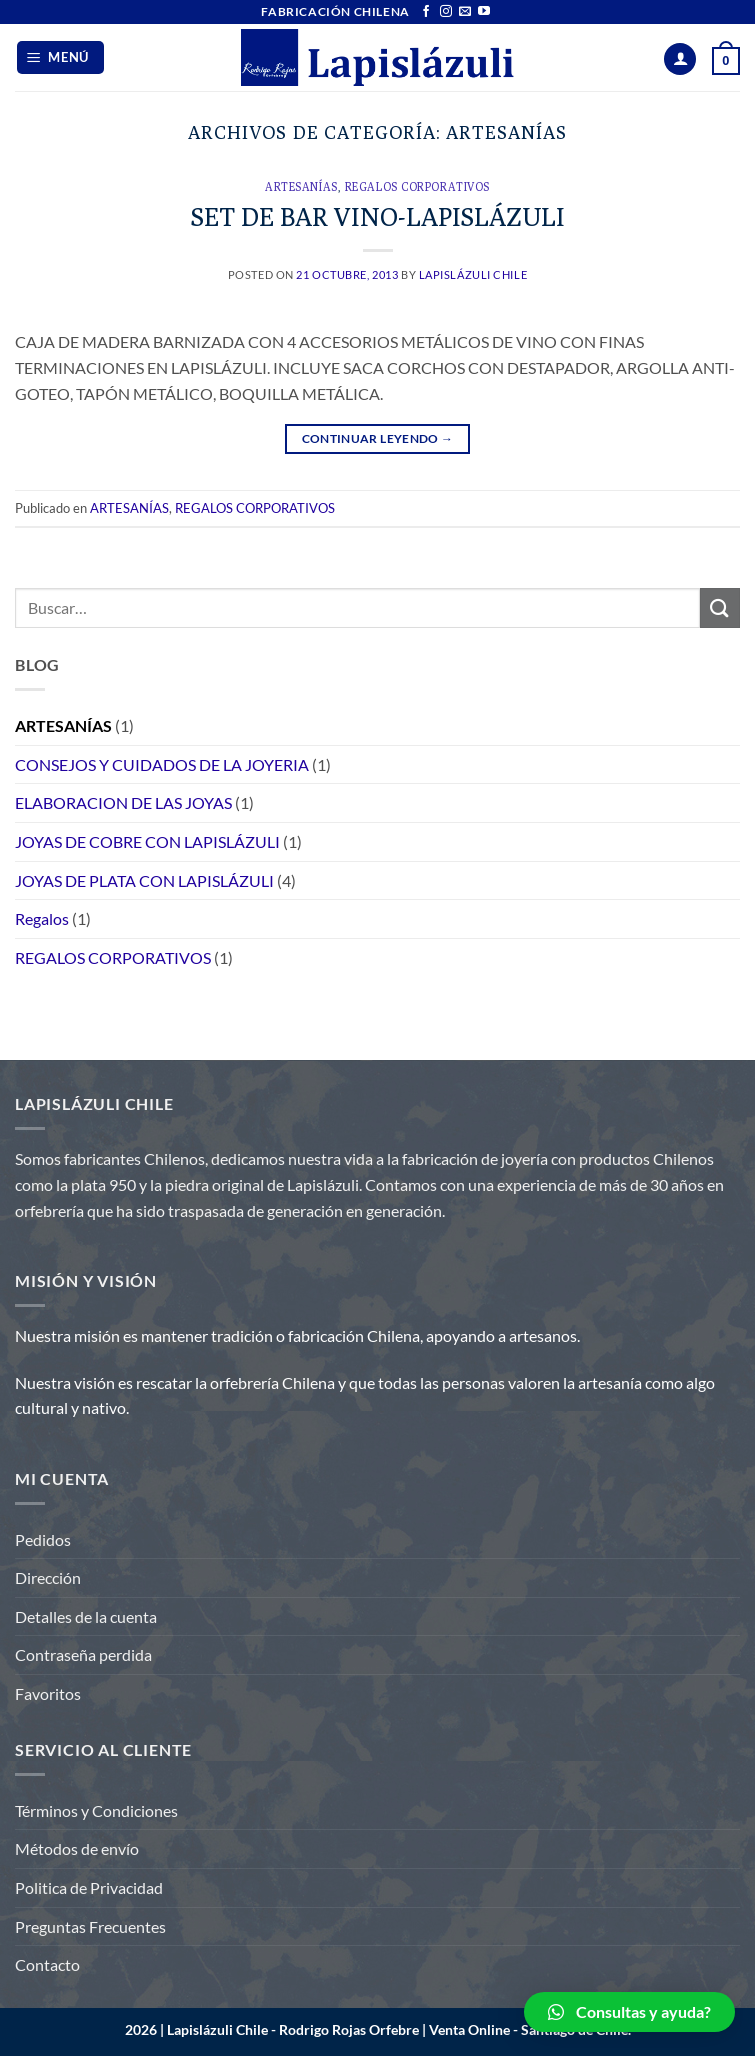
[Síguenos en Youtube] (484, 12)
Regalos (42, 918)
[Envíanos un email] (465, 12)
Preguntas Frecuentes (90, 1926)
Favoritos (48, 1693)
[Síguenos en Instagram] (446, 12)
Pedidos (43, 1539)
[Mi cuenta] (680, 59)
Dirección (48, 1577)
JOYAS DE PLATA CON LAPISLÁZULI (144, 880)
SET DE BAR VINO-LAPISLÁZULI (378, 216)
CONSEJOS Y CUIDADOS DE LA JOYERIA (162, 764)
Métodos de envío (77, 1848)
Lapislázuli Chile (473, 274)
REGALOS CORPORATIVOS (417, 187)
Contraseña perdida (83, 1654)
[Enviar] (720, 607)
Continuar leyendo (378, 438)
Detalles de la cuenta (86, 1616)
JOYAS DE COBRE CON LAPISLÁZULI (147, 841)
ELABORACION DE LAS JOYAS (123, 802)
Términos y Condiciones (96, 1810)
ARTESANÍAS (301, 187)
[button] (629, 2012)
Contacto (47, 1964)
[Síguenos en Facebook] (426, 12)
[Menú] (61, 57)
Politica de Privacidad (89, 1887)
